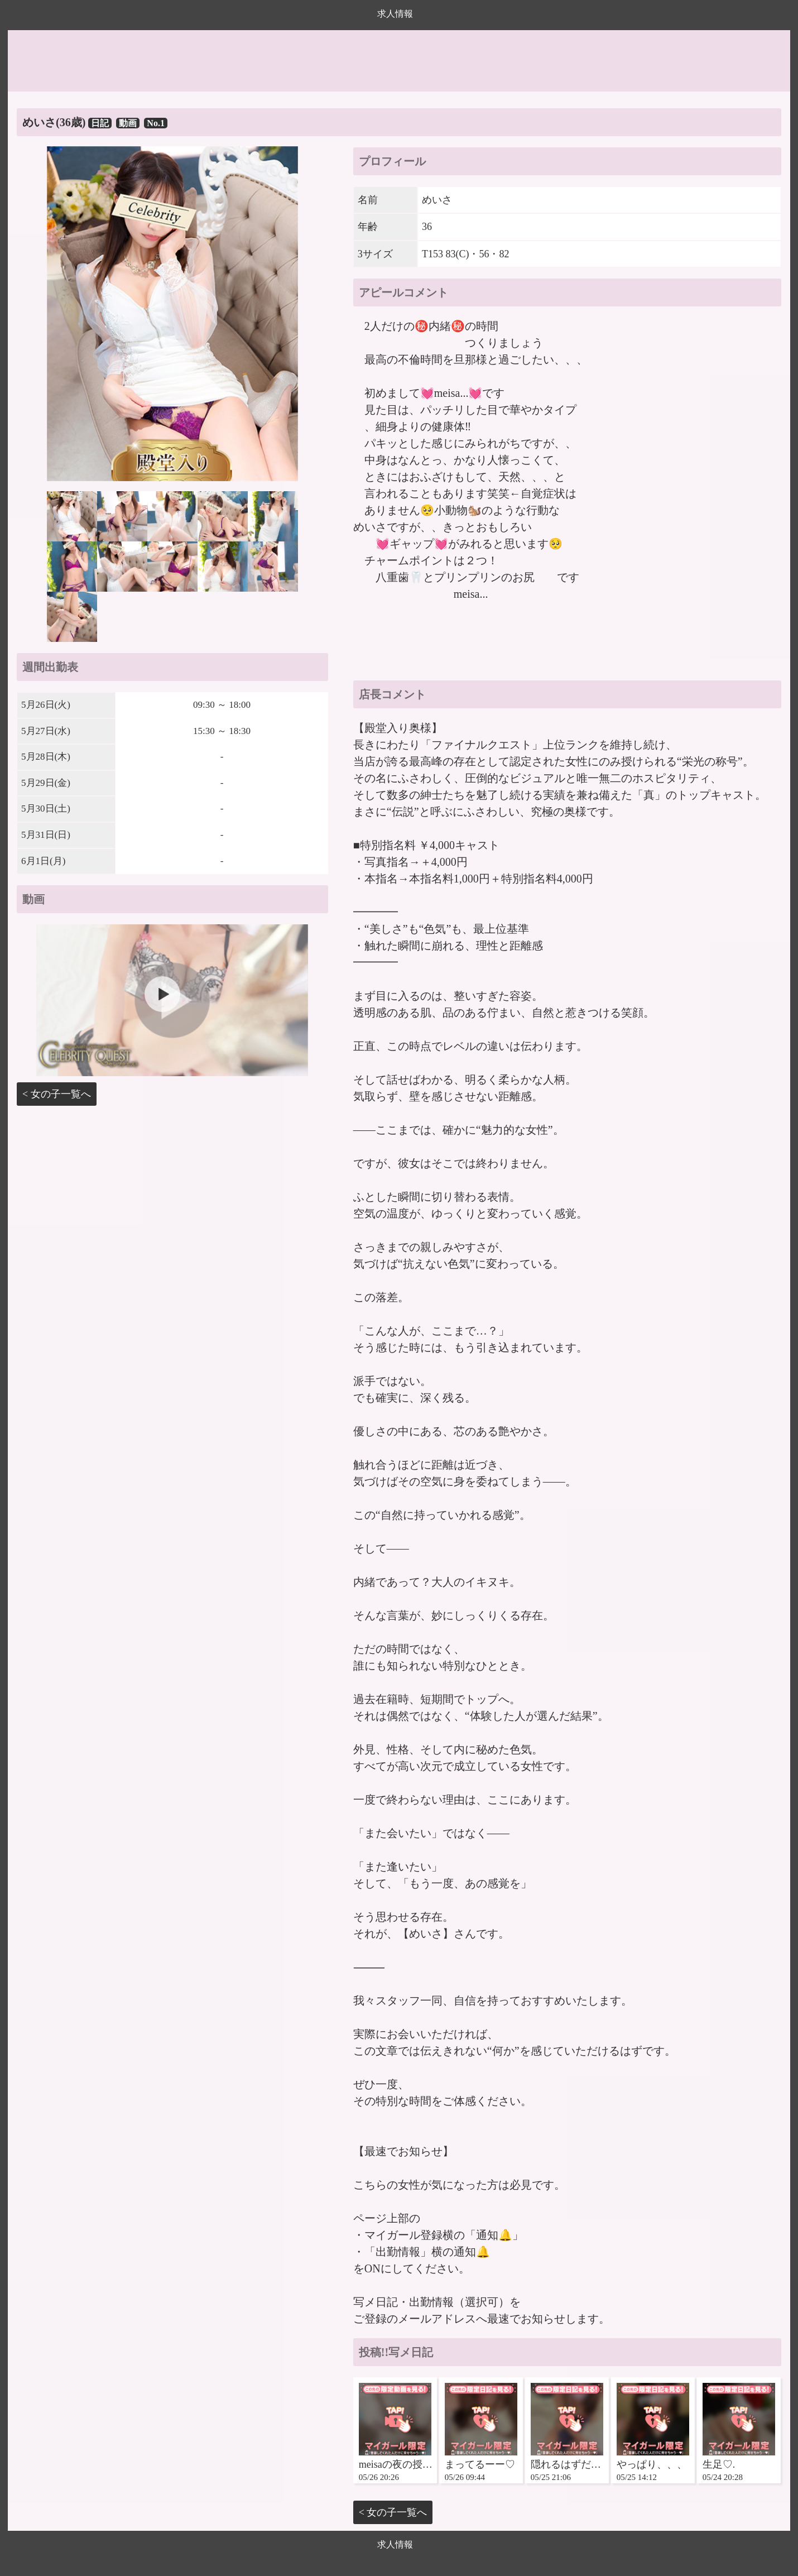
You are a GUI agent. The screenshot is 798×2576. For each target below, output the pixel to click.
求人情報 (395, 13)
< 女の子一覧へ (56, 1094)
